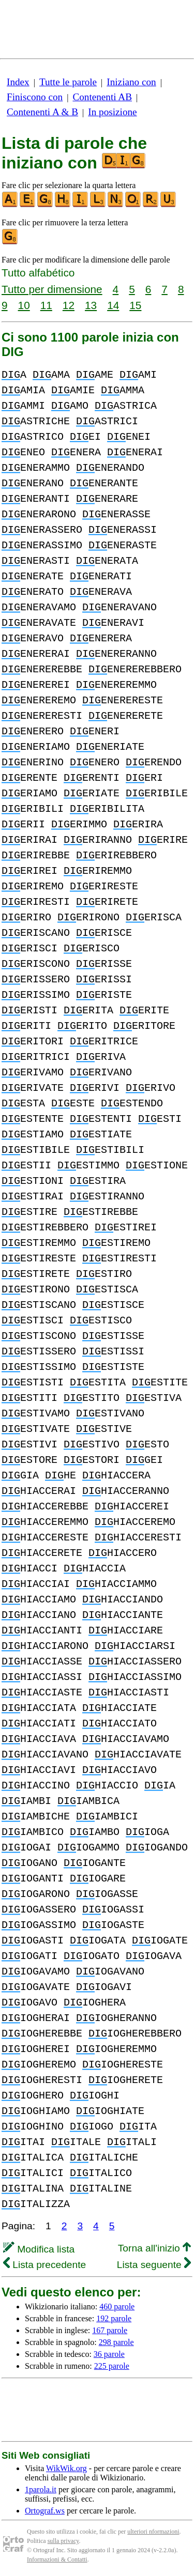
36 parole (109, 2354)
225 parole (111, 2366)
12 (68, 305)
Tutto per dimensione (52, 289)
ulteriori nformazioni (153, 2531)
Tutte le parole (68, 81)
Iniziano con (131, 81)
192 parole (113, 2318)
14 (113, 305)
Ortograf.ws (45, 2510)
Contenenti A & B (42, 111)
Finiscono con (35, 96)
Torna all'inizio (154, 2248)
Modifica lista (38, 2249)
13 (91, 305)
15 (135, 305)
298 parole (116, 2342)
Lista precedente (44, 2264)
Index (18, 81)
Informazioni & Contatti (57, 2559)
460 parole (117, 2306)
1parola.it (40, 2489)
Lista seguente (154, 2264)
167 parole (109, 2330)
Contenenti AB (102, 96)
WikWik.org (66, 2468)
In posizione (112, 111)
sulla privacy (63, 2540)
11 (46, 305)
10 (24, 305)
